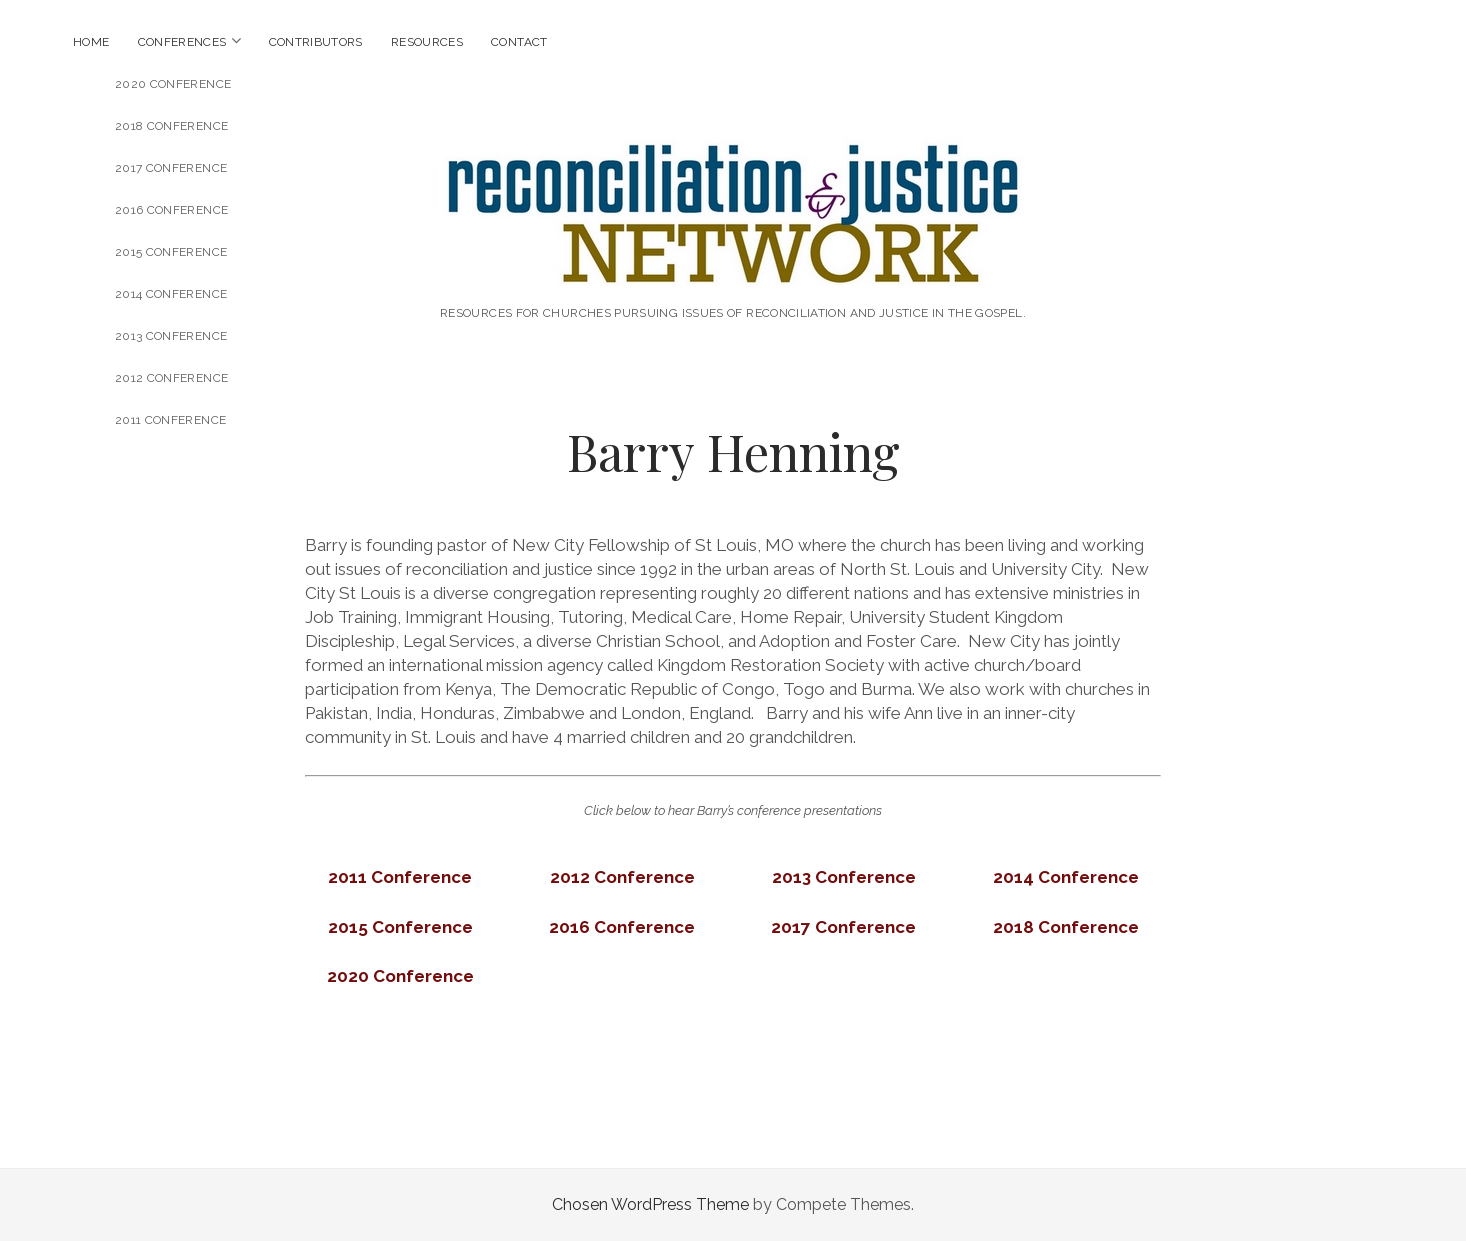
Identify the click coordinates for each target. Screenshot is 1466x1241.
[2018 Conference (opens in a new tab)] (1066, 927)
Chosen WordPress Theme (650, 1204)
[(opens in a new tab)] (400, 877)
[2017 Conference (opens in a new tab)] (843, 927)
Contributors (316, 42)
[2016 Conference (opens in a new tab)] (622, 927)
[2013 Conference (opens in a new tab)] (844, 877)
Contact (519, 42)
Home (91, 42)
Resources (427, 42)
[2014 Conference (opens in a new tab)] (1066, 877)
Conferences (182, 42)
